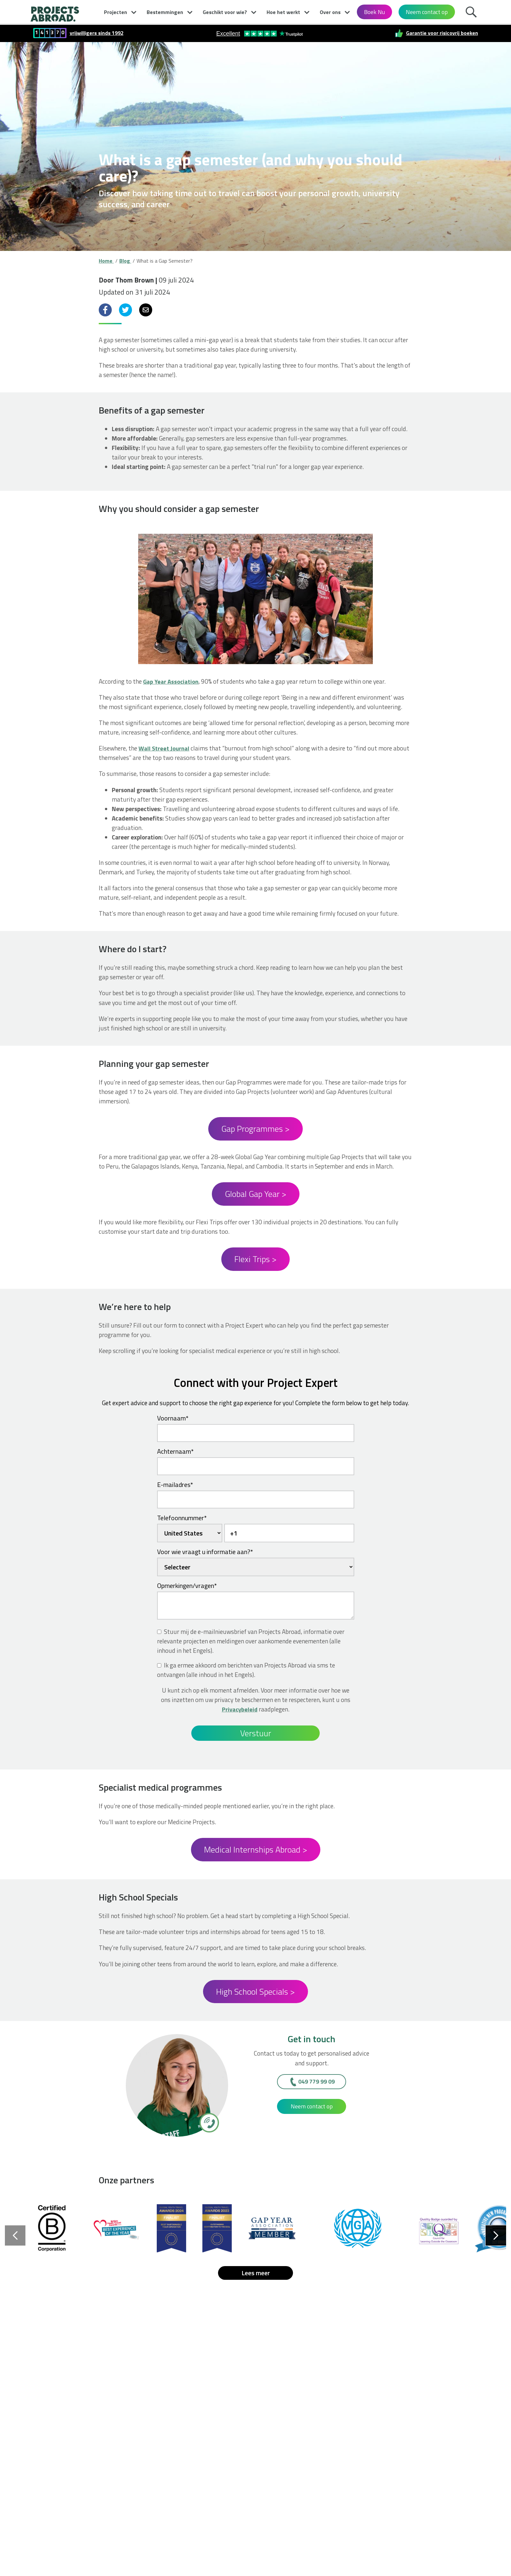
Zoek (473, 14)
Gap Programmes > (255, 1128)
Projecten (115, 12)
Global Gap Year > (255, 1193)
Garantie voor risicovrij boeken (442, 33)
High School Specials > (255, 1991)
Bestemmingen (165, 12)
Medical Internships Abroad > (255, 1849)
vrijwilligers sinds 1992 (97, 33)
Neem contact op (427, 11)
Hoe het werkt (283, 12)
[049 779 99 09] (209, 2122)
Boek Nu (374, 11)
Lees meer (255, 2273)
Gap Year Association (171, 681)
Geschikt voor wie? (225, 12)
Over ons (330, 12)
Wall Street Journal (164, 748)
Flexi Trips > (255, 1259)
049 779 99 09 (316, 2081)
